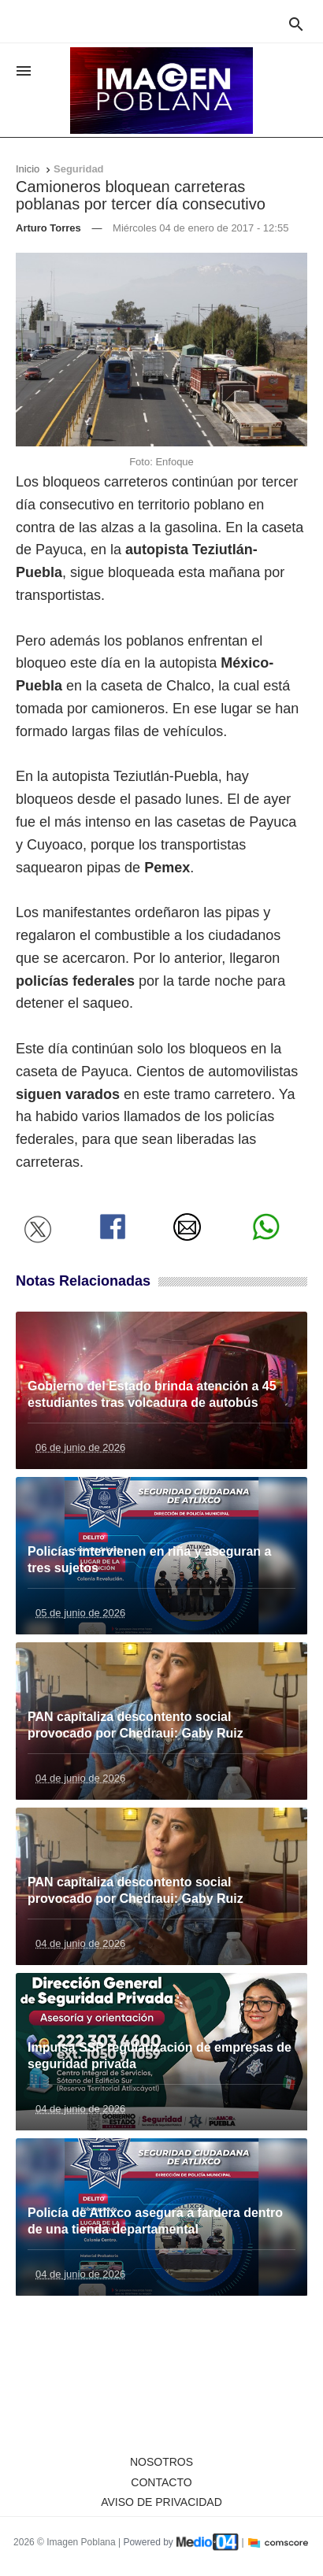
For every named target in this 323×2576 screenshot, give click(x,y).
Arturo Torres (48, 228)
